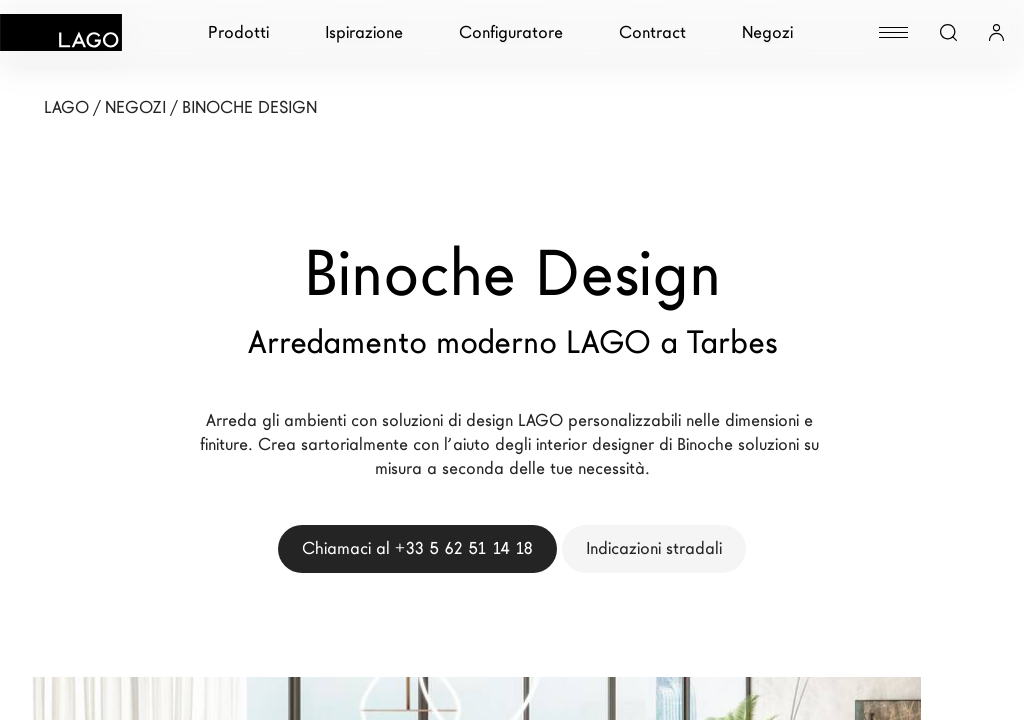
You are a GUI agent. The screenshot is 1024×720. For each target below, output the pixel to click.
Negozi (767, 32)
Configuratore (511, 32)
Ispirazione (364, 32)
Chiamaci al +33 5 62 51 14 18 (417, 548)
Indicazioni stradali (654, 548)
